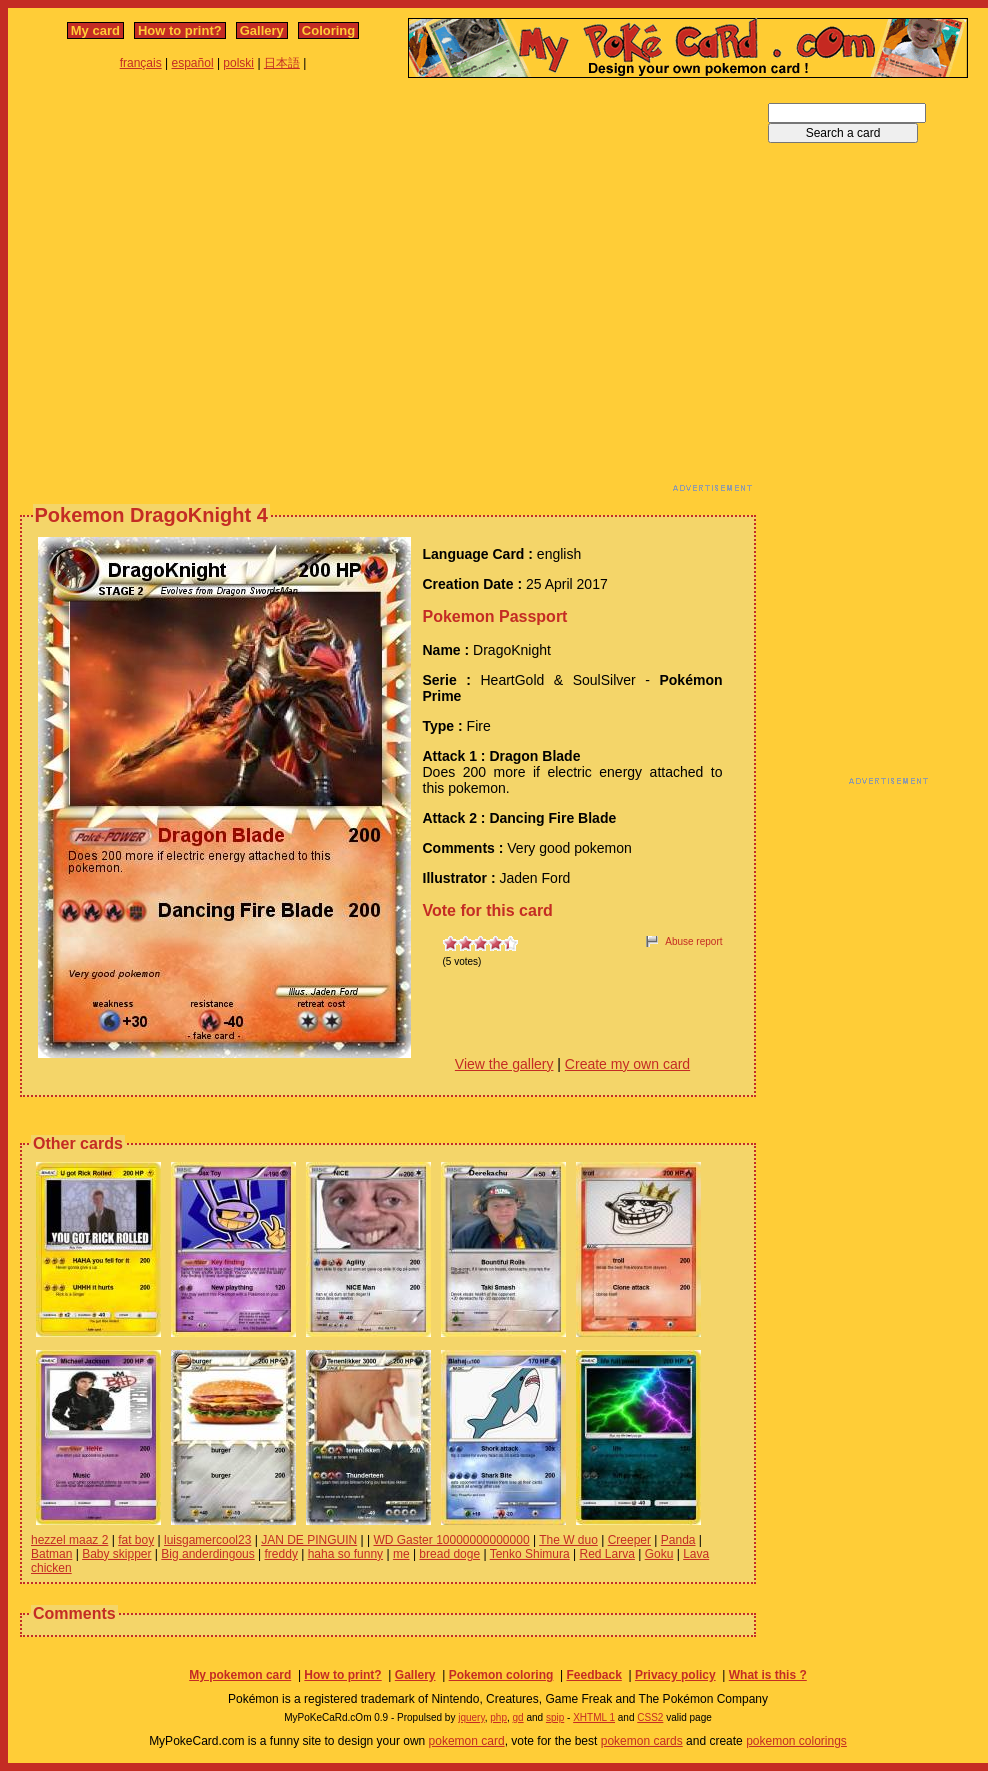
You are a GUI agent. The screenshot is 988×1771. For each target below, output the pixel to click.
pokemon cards (642, 1741)
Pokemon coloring (501, 1675)
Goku (659, 1554)
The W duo (568, 1540)
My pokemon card (240, 1675)
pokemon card (467, 1741)
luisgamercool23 (207, 1540)
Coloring (328, 30)
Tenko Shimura (530, 1554)
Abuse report (693, 941)
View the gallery (504, 1064)
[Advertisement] (187, 290)
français (141, 63)
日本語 (282, 63)
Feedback (593, 1675)
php (498, 1717)
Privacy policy (675, 1675)
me (401, 1554)
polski (238, 63)
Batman (51, 1554)
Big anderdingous (207, 1554)
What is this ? (768, 1675)
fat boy (136, 1540)
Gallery (262, 30)
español (193, 63)
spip (555, 1717)
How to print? (180, 30)
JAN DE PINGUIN (309, 1540)
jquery (471, 1717)
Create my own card (627, 1064)
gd (518, 1717)
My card (95, 30)
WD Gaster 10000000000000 (451, 1540)
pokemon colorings (796, 1741)
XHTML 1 (594, 1717)
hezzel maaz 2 (69, 1540)
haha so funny (345, 1554)
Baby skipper (116, 1554)
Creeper (629, 1540)
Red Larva (607, 1554)
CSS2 (650, 1717)
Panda (678, 1540)
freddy (281, 1554)
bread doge (449, 1554)
